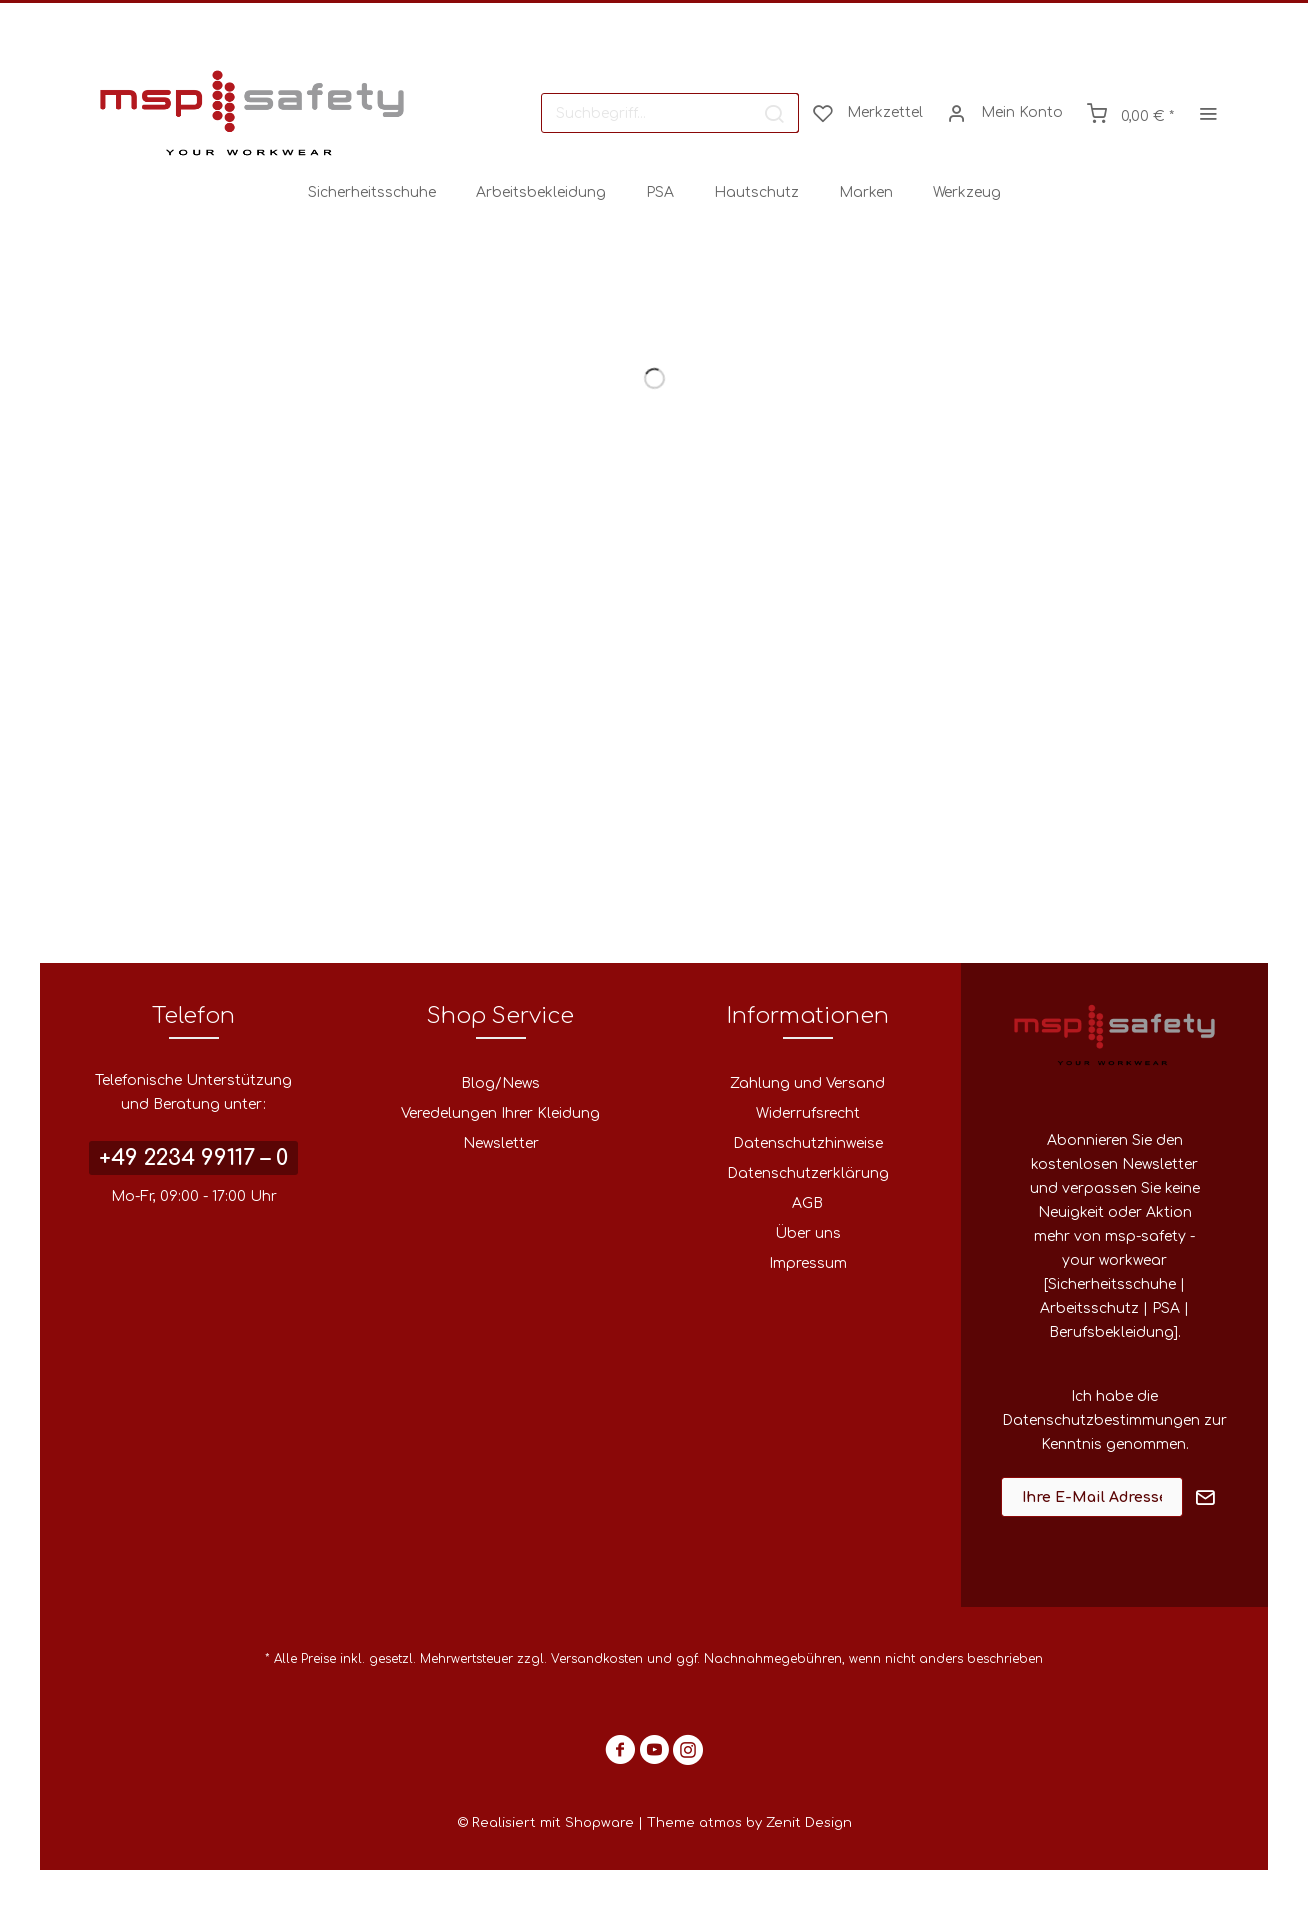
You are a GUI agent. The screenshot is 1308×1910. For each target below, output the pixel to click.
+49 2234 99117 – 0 (193, 1158)
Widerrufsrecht (808, 1113)
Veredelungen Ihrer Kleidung (500, 1113)
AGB (807, 1203)
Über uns (808, 1233)
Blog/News (500, 1083)
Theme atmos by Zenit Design (749, 1823)
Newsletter (501, 1143)
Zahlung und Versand (807, 1083)
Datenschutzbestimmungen (1101, 1420)
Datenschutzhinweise (808, 1143)
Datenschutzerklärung (808, 1173)
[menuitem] (670, 113)
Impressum (808, 1263)
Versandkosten (597, 1659)
